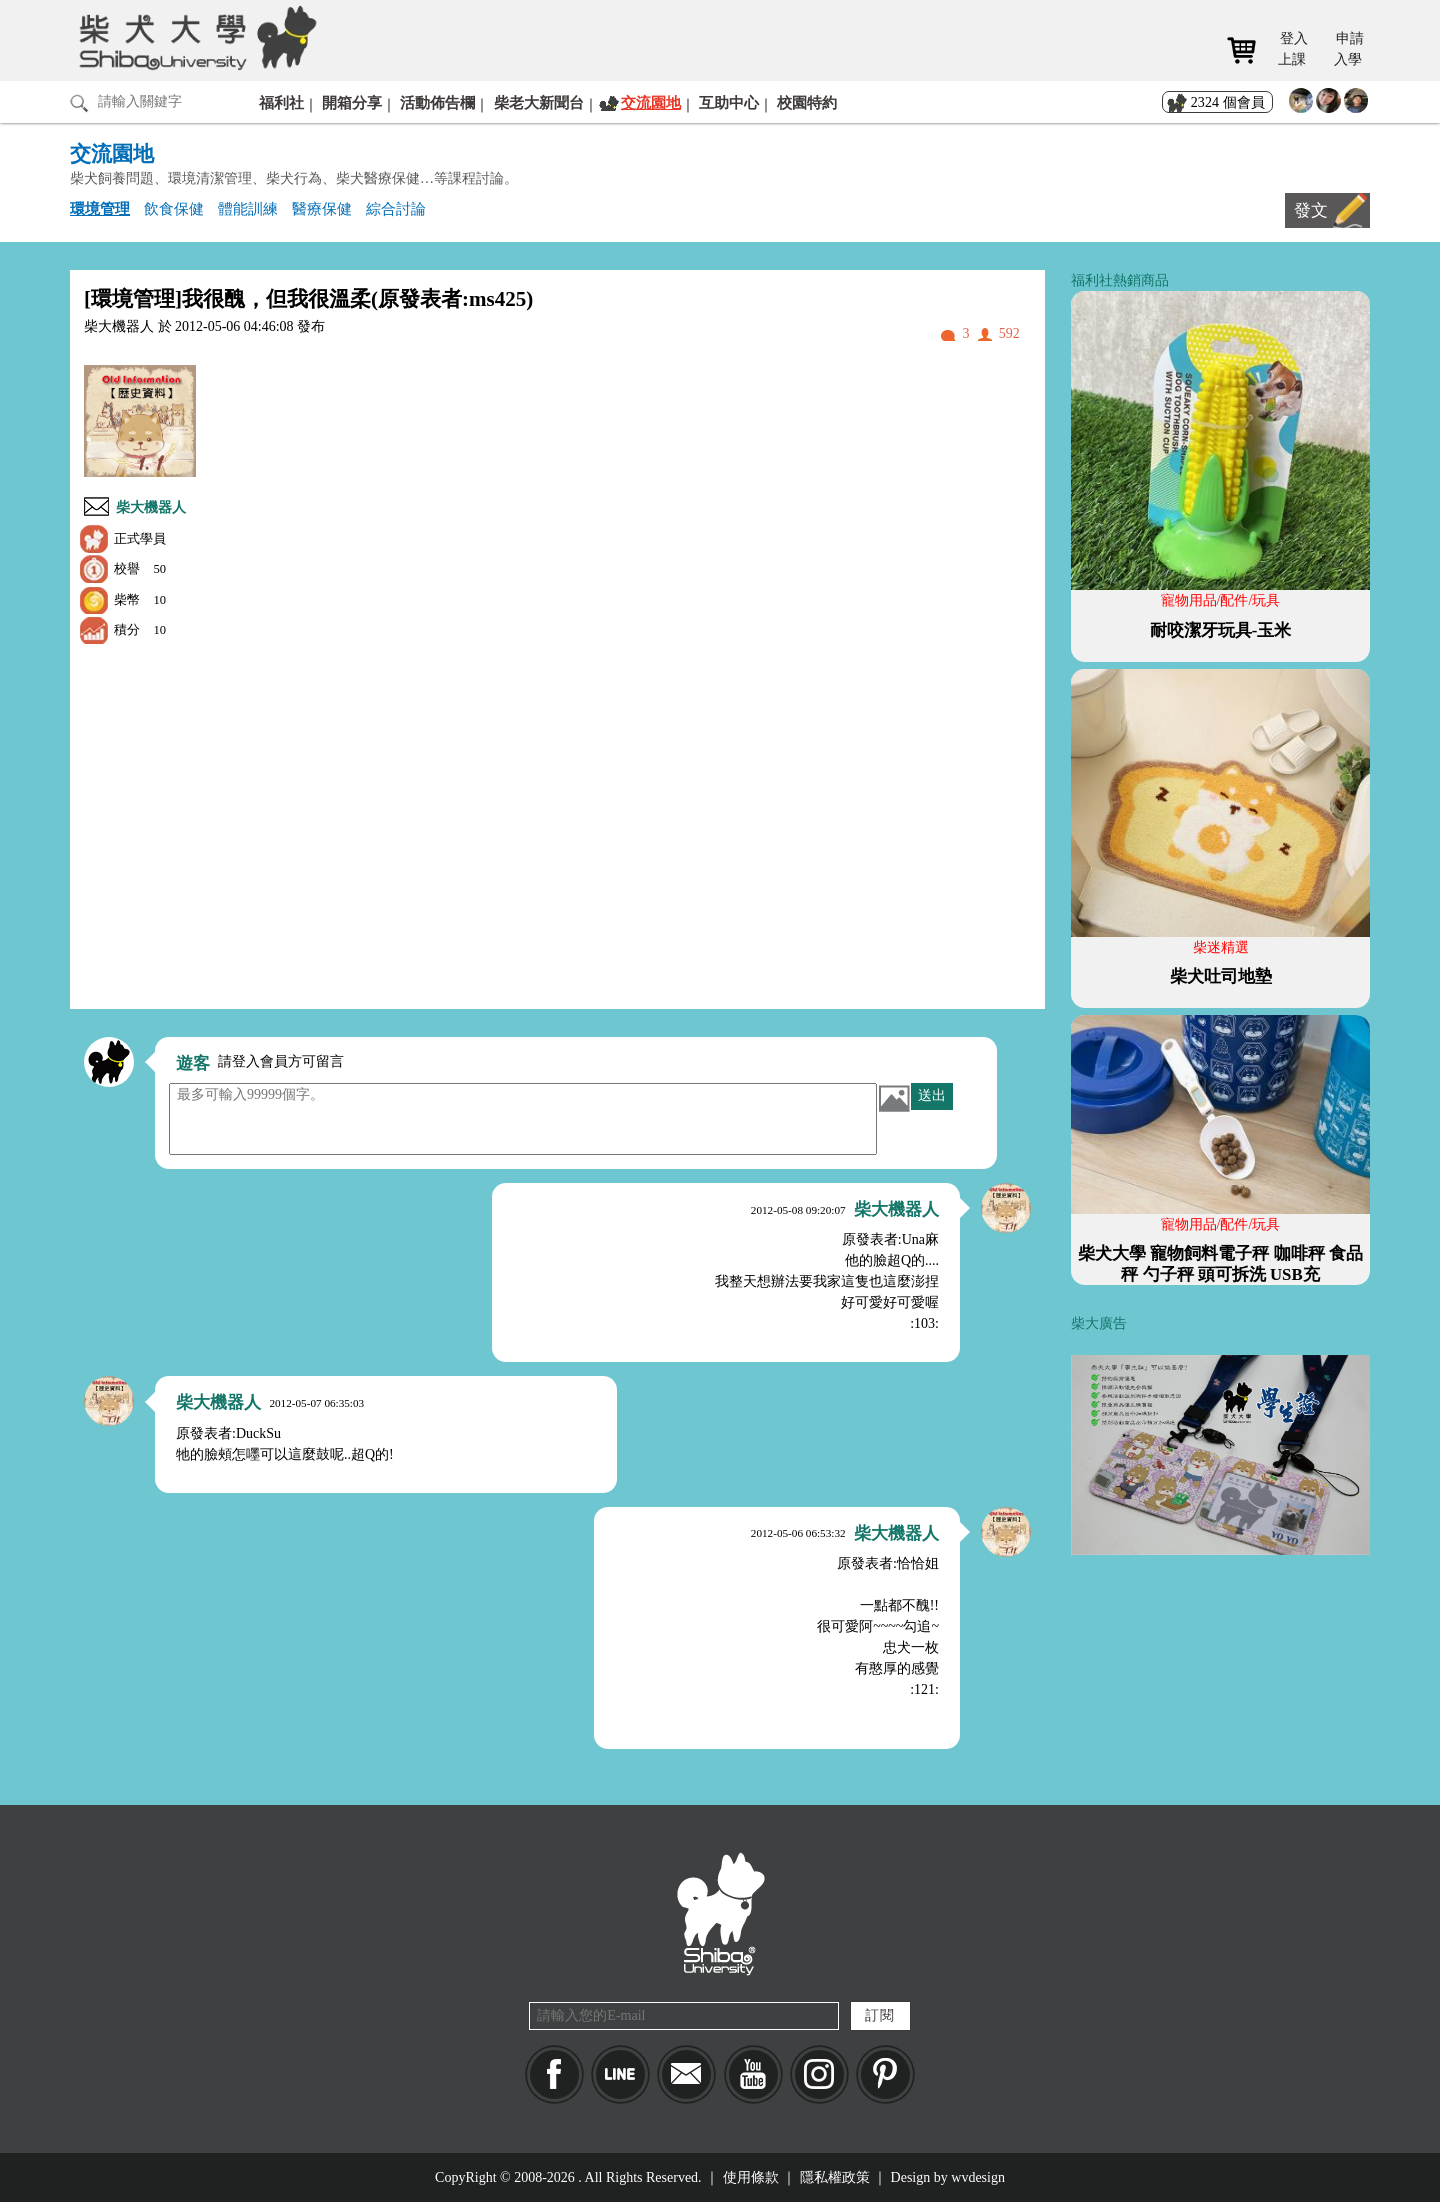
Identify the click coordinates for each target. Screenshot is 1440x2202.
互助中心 (729, 102)
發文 (1311, 210)
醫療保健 (322, 208)
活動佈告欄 (437, 102)
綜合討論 (396, 208)
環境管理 (100, 208)
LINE (620, 2074)
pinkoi (885, 2074)
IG (819, 2074)
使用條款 (751, 2177)
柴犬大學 (194, 37)
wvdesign (978, 2177)
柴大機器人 (151, 507)
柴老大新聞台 (539, 102)
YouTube (753, 2074)
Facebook (554, 2074)
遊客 (193, 1063)
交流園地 (651, 102)
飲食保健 (174, 208)
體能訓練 (248, 208)
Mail (686, 2074)
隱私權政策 (835, 2177)
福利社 (281, 102)
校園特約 (807, 102)
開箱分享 (352, 102)
